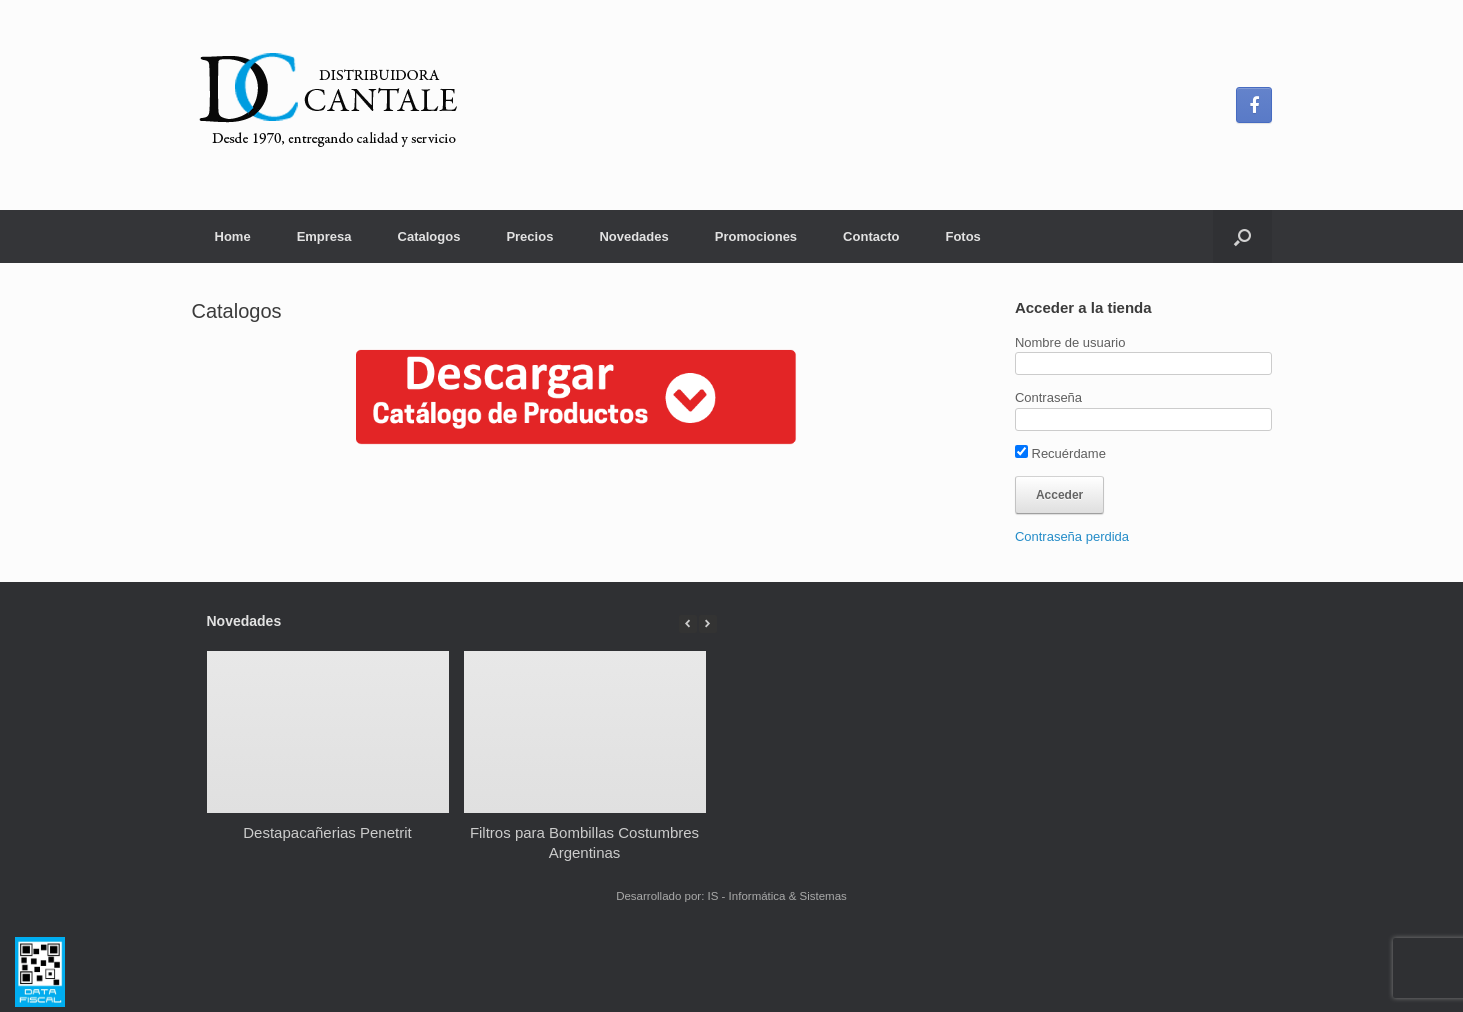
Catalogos (429, 236)
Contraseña (1048, 397)
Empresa (324, 236)
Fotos (962, 236)
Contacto (871, 236)
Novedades (633, 236)
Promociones (756, 236)
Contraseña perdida (1072, 536)
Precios (529, 236)
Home (233, 236)
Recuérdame (1060, 453)
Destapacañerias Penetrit (327, 832)
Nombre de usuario (1070, 342)
